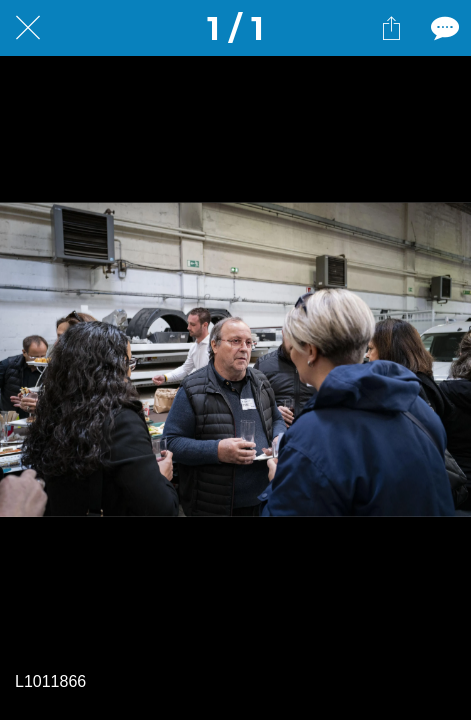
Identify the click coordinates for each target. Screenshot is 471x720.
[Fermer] (28, 28)
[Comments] (443, 28)
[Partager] (391, 28)
